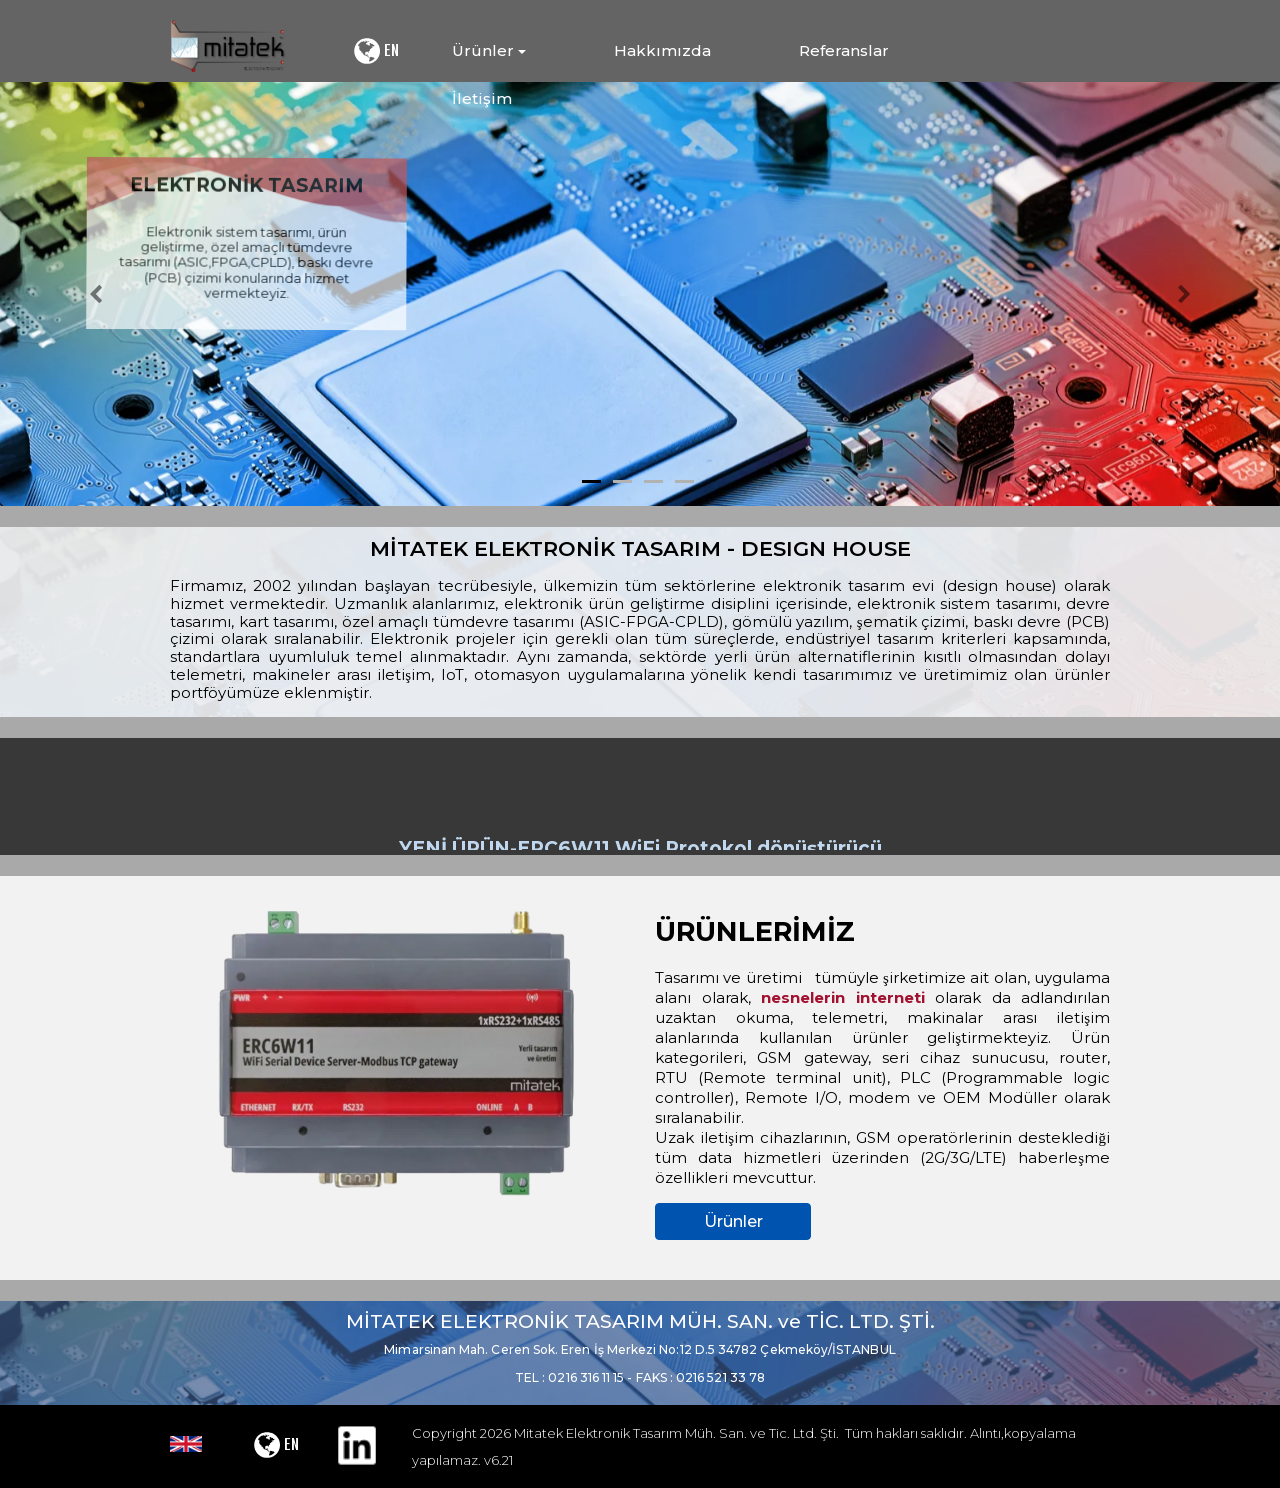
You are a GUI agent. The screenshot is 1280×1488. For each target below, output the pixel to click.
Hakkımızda (662, 50)
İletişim (482, 98)
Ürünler (733, 1221)
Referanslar (844, 50)
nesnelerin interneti (843, 997)
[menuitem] (528, 51)
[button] (96, 294)
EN (375, 51)
